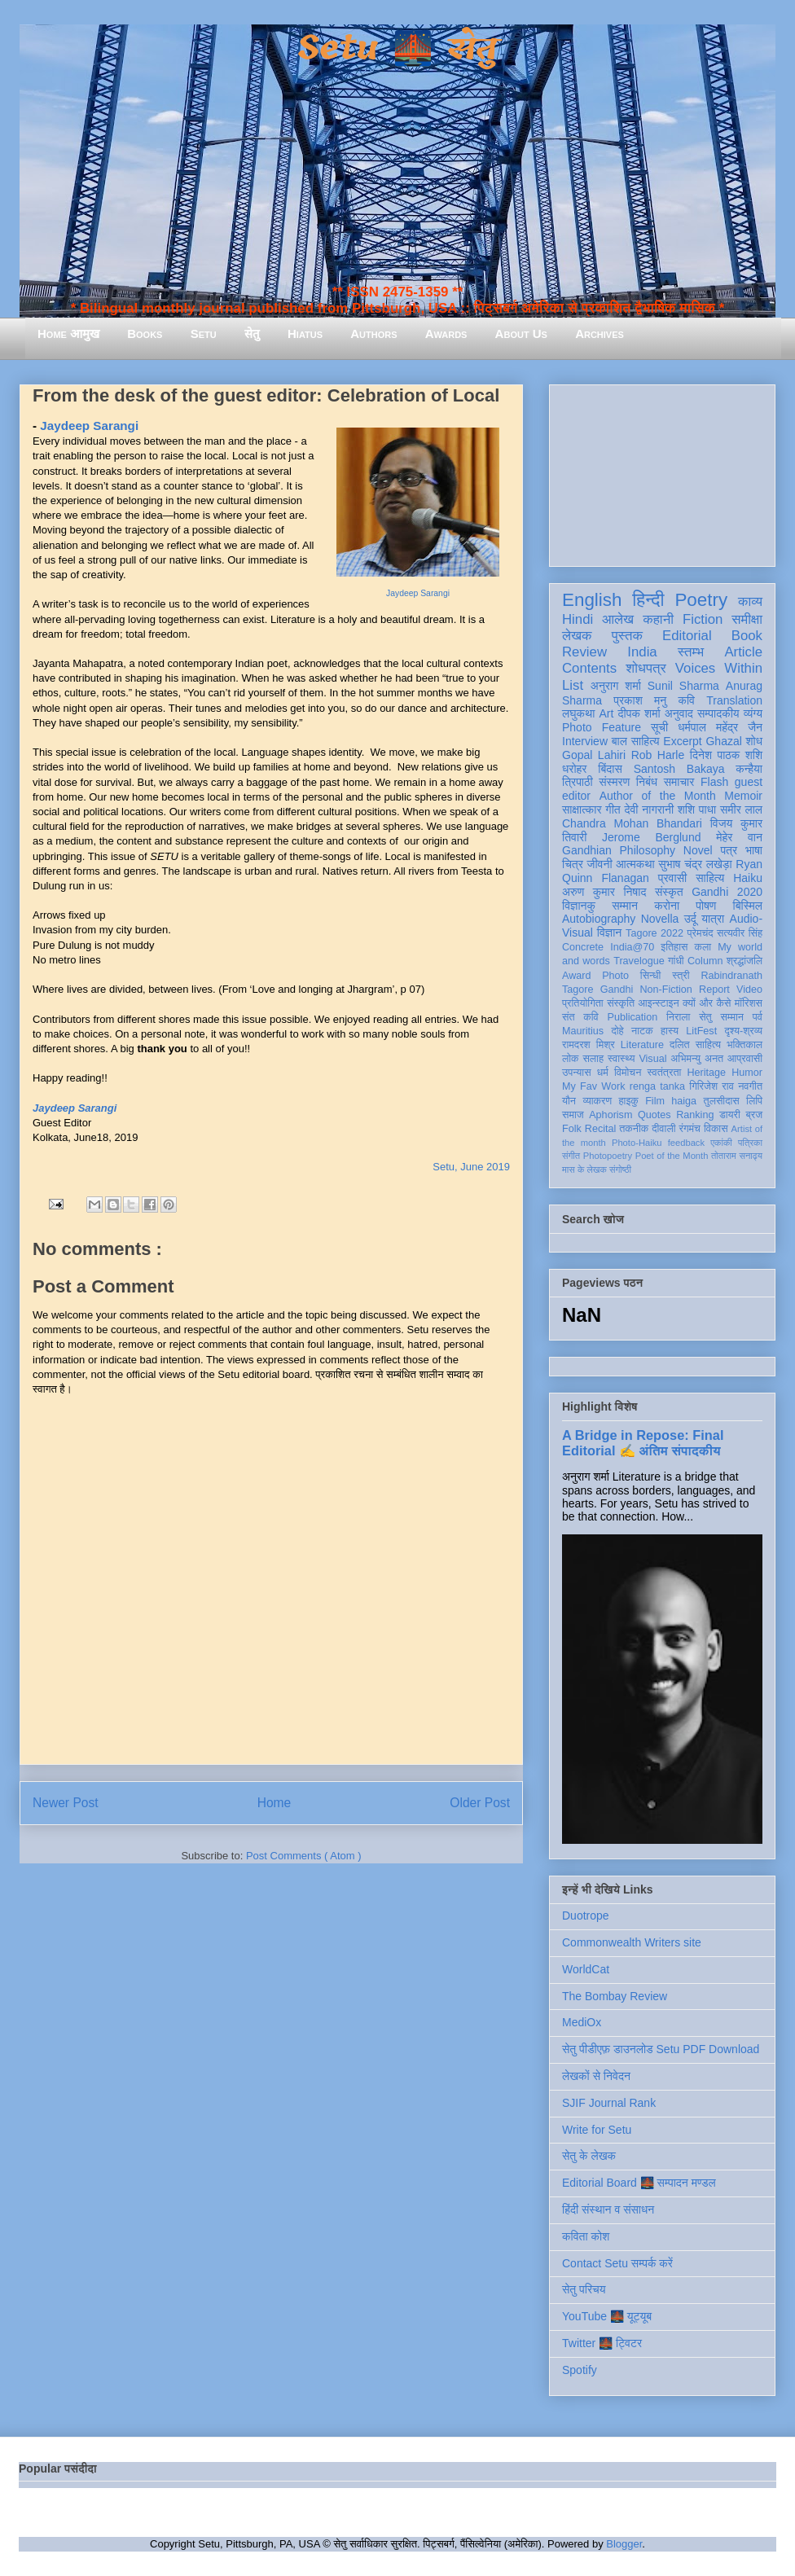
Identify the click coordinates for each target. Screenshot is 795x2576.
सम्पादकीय (718, 713)
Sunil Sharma (683, 685)
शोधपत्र (645, 668)
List (572, 685)
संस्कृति (621, 1003)
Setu (204, 333)
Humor (746, 1072)
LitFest (701, 1031)
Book (746, 635)
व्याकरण (597, 1101)
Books (144, 333)
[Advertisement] (662, 472)
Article (743, 652)
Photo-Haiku (637, 1143)
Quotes (654, 1115)
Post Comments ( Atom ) (304, 1856)
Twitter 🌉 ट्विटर (602, 2343)
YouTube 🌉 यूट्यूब (607, 2316)
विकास (716, 1128)
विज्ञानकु (578, 905)
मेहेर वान (739, 837)
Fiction (703, 619)
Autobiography (598, 918)
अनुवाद (679, 713)
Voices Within (718, 668)
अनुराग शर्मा (616, 685)
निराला (678, 1017)
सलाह (593, 1058)
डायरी (729, 1115)
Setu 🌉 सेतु (397, 48)
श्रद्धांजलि (744, 961)
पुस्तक (627, 635)
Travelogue (639, 961)
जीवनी (600, 864)
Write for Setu (596, 2129)
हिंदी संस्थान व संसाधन (608, 2209)
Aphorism (610, 1115)
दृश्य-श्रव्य (743, 1031)
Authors (373, 333)
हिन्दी (648, 600)
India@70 (632, 947)
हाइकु (629, 1101)
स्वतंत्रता (664, 1072)
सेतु (252, 333)
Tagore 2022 (654, 933)
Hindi (577, 619)
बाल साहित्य (636, 741)
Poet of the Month (672, 1156)
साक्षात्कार (582, 809)
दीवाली (663, 1128)
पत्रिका (750, 1143)
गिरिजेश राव (711, 1086)
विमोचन (627, 1072)
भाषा (753, 850)
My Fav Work (593, 1086)
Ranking (695, 1115)
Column (705, 961)
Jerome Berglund (651, 837)
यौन (569, 1101)
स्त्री (681, 975)
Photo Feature (601, 727)
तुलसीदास (722, 1101)
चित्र (572, 864)
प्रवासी (672, 877)
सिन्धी (650, 975)
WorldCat (585, 1969)
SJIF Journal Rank (609, 2102)
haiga (683, 1101)
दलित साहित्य (695, 1045)
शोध (754, 741)
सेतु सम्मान (721, 1017)
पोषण (706, 905)
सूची (659, 727)
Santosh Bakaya (679, 768)
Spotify (579, 2369)
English (592, 600)
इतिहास (674, 947)
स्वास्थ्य (621, 1058)
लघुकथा (578, 713)
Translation (734, 700)
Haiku (747, 877)
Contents (589, 668)
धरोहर (574, 768)
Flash (714, 781)
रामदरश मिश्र (588, 1045)
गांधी (676, 961)
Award (576, 975)
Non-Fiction (665, 989)
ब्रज (754, 1115)
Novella (660, 918)
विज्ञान (609, 932)
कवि (686, 700)
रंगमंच (690, 1128)
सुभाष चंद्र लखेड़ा (694, 864)
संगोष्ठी (620, 1169)
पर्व (757, 1017)
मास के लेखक (584, 1169)
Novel (698, 850)
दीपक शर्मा (639, 713)
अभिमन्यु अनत (696, 1058)
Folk (572, 1128)
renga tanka (657, 1086)
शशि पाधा (697, 809)
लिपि (754, 1101)
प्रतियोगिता (583, 1003)
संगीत (571, 1156)
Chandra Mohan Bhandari (632, 823)
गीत (612, 809)
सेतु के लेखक (589, 2155)
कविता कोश (585, 2236)
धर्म (602, 1072)
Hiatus (305, 333)
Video (749, 989)
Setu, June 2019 (471, 1167)
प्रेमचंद (700, 933)
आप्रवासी (744, 1058)
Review (584, 652)
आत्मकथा (635, 864)
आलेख (618, 619)
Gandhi (617, 989)
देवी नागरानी (649, 809)
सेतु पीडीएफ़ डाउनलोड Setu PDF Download (660, 2049)
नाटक (642, 1031)
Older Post (480, 1803)
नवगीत (750, 1086)
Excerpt (682, 741)
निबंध (646, 781)
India (642, 652)
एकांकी (721, 1143)
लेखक (577, 635)
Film (655, 1101)
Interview (585, 741)
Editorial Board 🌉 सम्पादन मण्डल (639, 2182)
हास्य (670, 1031)
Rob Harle (658, 754)
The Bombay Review (614, 1996)
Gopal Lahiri (594, 754)
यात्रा (712, 918)
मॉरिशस (748, 1003)
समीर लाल (741, 809)
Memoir (743, 795)
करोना (666, 905)
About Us (521, 333)
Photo (615, 975)
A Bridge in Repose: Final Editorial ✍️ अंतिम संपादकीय (642, 1443)
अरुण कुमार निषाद (604, 891)
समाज (573, 1115)
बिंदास (610, 768)
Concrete (583, 947)
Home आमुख (68, 333)
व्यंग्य (753, 713)
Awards (446, 333)
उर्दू (690, 918)
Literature (642, 1045)
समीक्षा (746, 619)
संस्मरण (614, 781)
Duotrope (585, 1915)
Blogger (624, 2544)
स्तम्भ (691, 652)
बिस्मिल (747, 905)
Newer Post (66, 1803)
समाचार (679, 781)
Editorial (687, 635)
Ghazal (723, 741)
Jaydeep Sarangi (418, 593)
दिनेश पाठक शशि (726, 754)
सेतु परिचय (584, 2289)
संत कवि (580, 1017)
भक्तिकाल (744, 1045)
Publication (633, 1017)
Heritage (707, 1072)
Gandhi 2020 (727, 891)
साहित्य (710, 877)
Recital (601, 1128)
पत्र (728, 850)
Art (607, 713)
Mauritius (583, 1031)
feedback (686, 1143)
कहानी (658, 619)
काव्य (750, 601)
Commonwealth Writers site (631, 1942)
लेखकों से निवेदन (596, 2075)
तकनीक (633, 1128)
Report (714, 989)
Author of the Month (658, 795)
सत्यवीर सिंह (739, 933)
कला (703, 947)
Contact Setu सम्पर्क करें (617, 2263)
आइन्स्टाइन (658, 1003)
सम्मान (625, 905)
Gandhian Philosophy (618, 850)
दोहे (617, 1031)
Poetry (700, 600)
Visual (652, 1058)
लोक (570, 1058)
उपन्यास (576, 1072)
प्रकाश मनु (639, 700)
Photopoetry (607, 1156)
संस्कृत (669, 891)
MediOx (581, 2022)
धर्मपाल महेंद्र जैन (720, 727)
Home (274, 1803)
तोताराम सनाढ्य (736, 1156)
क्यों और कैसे (707, 1003)
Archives (599, 333)
